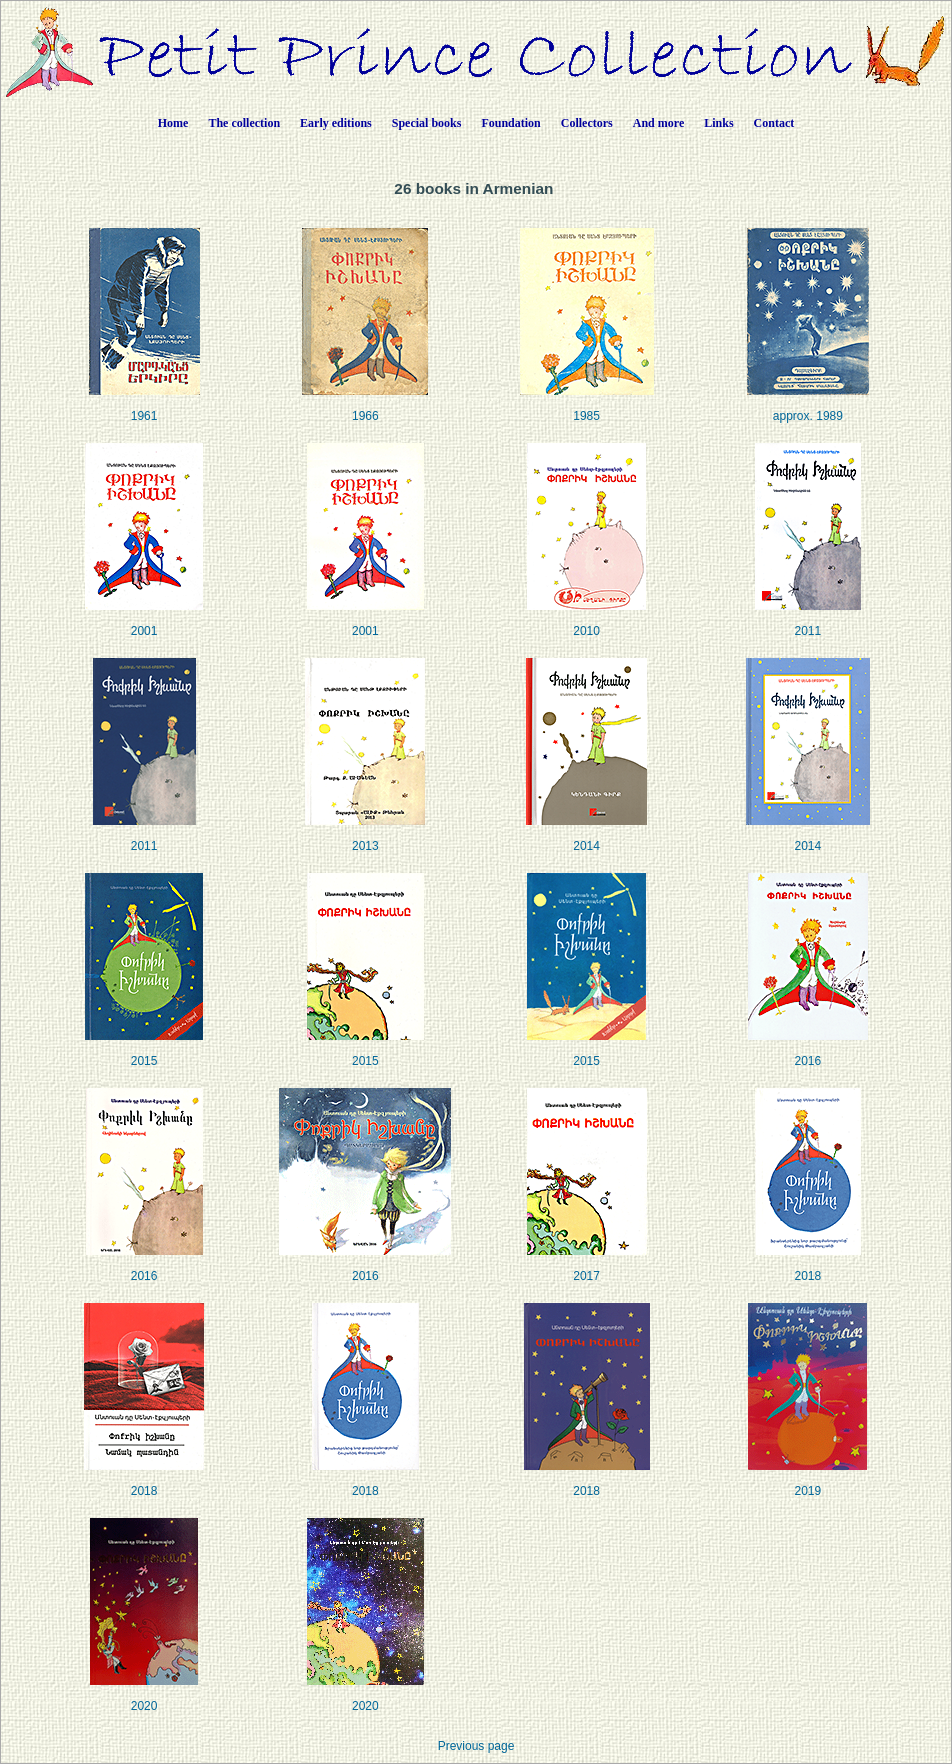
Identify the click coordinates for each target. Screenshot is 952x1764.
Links (718, 123)
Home (173, 123)
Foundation (510, 123)
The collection (244, 123)
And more (658, 123)
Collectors (587, 123)
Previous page (476, 1746)
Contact (774, 123)
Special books (427, 123)
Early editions (336, 123)
